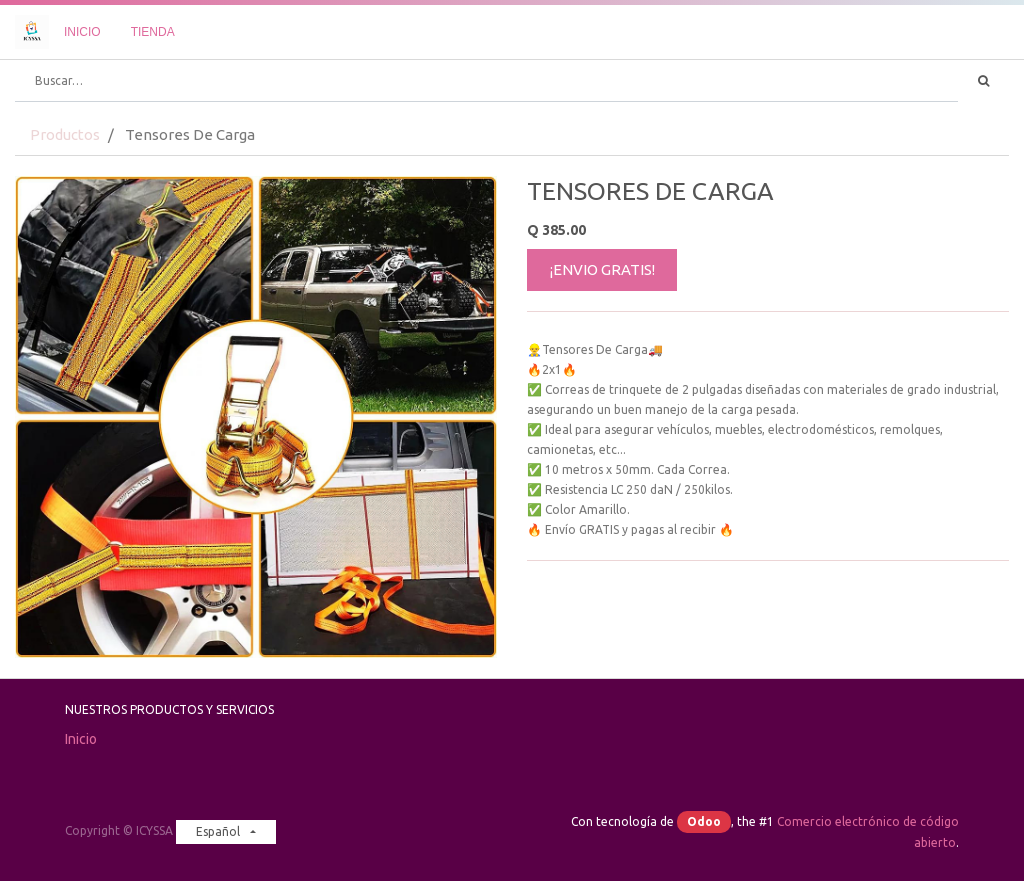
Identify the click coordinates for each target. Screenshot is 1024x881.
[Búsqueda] (983, 81)
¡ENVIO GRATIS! (602, 269)
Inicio (81, 739)
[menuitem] (82, 32)
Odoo (704, 821)
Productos (65, 134)
